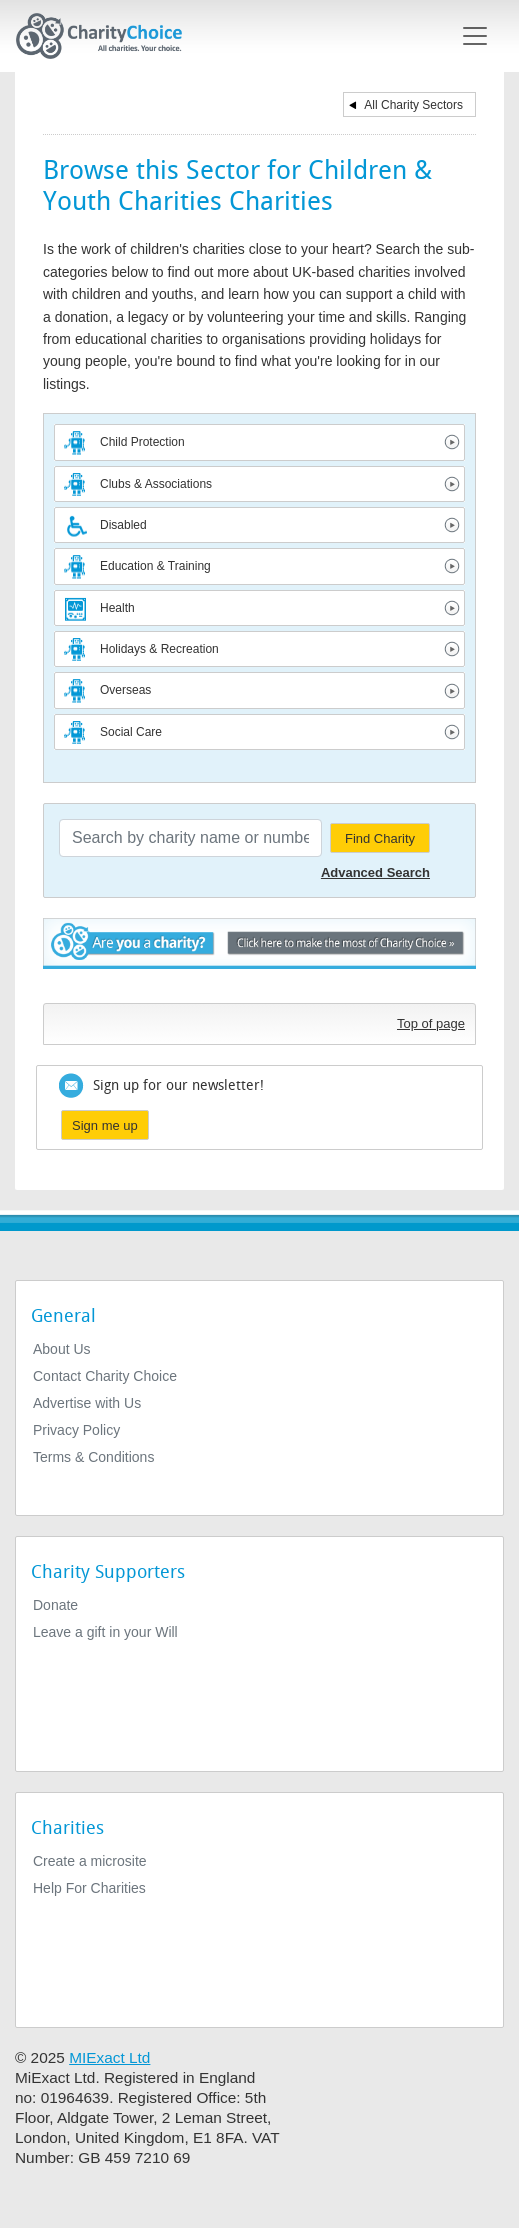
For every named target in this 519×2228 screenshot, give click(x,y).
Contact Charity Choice (105, 1376)
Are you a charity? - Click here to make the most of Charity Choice (259, 955)
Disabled (123, 525)
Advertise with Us (87, 1403)
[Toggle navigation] (475, 36)
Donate (55, 1605)
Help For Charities (89, 1888)
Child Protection (142, 442)
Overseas (125, 690)
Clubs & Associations (156, 484)
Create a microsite (90, 1861)
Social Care (131, 732)
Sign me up (105, 1125)
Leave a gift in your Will (105, 1632)
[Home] (107, 36)
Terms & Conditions (93, 1457)
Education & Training (155, 566)
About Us (62, 1349)
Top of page (431, 1023)
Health (117, 608)
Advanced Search (375, 872)
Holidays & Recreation (159, 649)
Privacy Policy (76, 1430)
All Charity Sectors (413, 105)
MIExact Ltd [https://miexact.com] (109, 2057)
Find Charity (380, 838)
